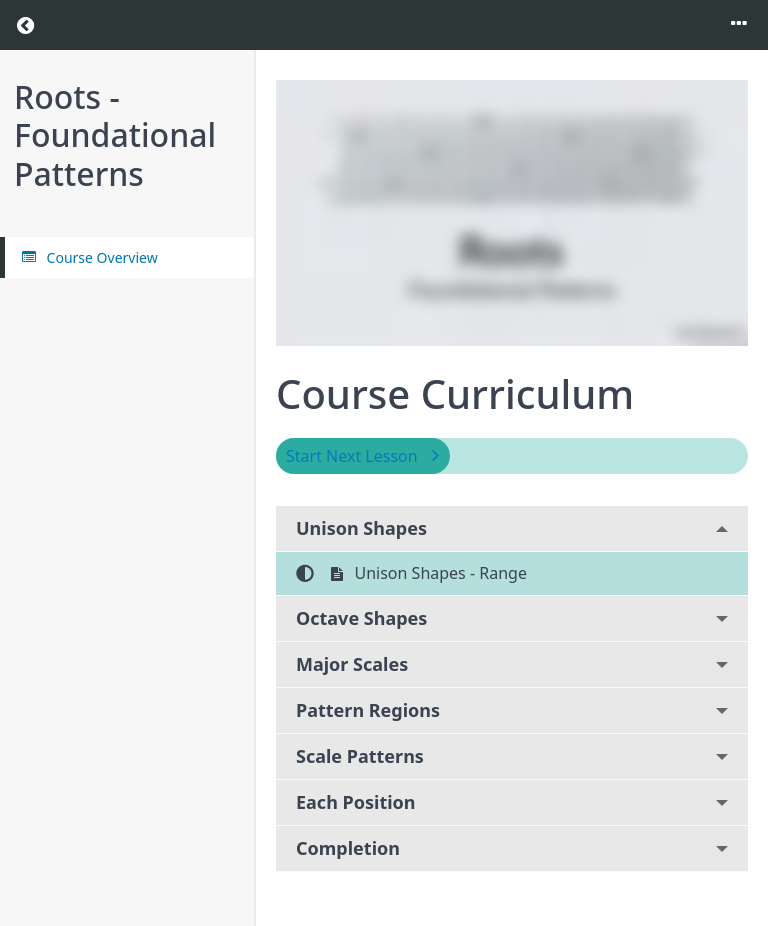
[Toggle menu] (739, 25)
